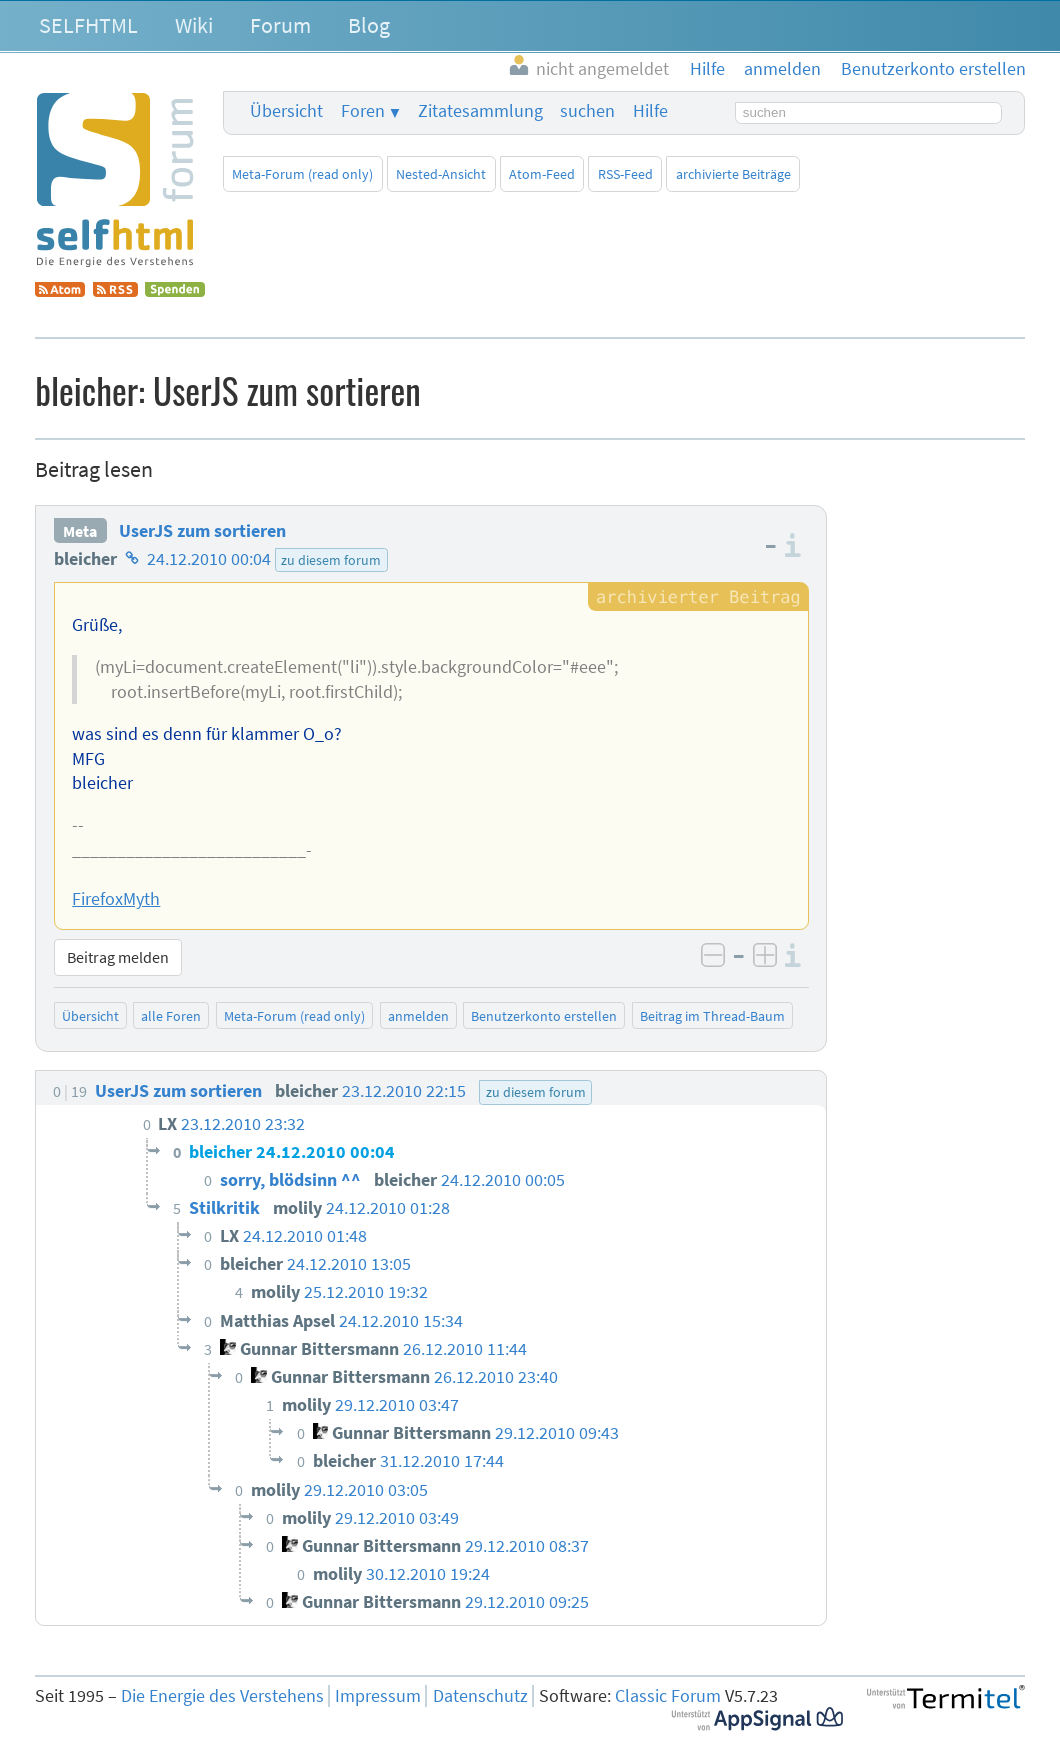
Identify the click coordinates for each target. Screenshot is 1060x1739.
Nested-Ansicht (441, 174)
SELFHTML (88, 25)
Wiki (194, 25)
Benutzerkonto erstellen (544, 1016)
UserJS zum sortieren (202, 531)
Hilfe (650, 111)
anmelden (418, 1016)
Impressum (378, 1696)
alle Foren (171, 1016)
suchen (587, 111)
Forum (280, 25)
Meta (80, 531)
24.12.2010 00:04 (209, 559)
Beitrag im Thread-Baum (712, 1016)
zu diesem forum (331, 560)
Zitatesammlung (480, 111)
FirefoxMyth (116, 899)
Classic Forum (668, 1696)
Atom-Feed (542, 174)
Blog (369, 25)
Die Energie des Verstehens (222, 1696)
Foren (363, 111)
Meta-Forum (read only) (302, 174)
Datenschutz (480, 1696)
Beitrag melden (118, 957)
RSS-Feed (625, 174)
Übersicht (286, 111)
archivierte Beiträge (733, 174)
